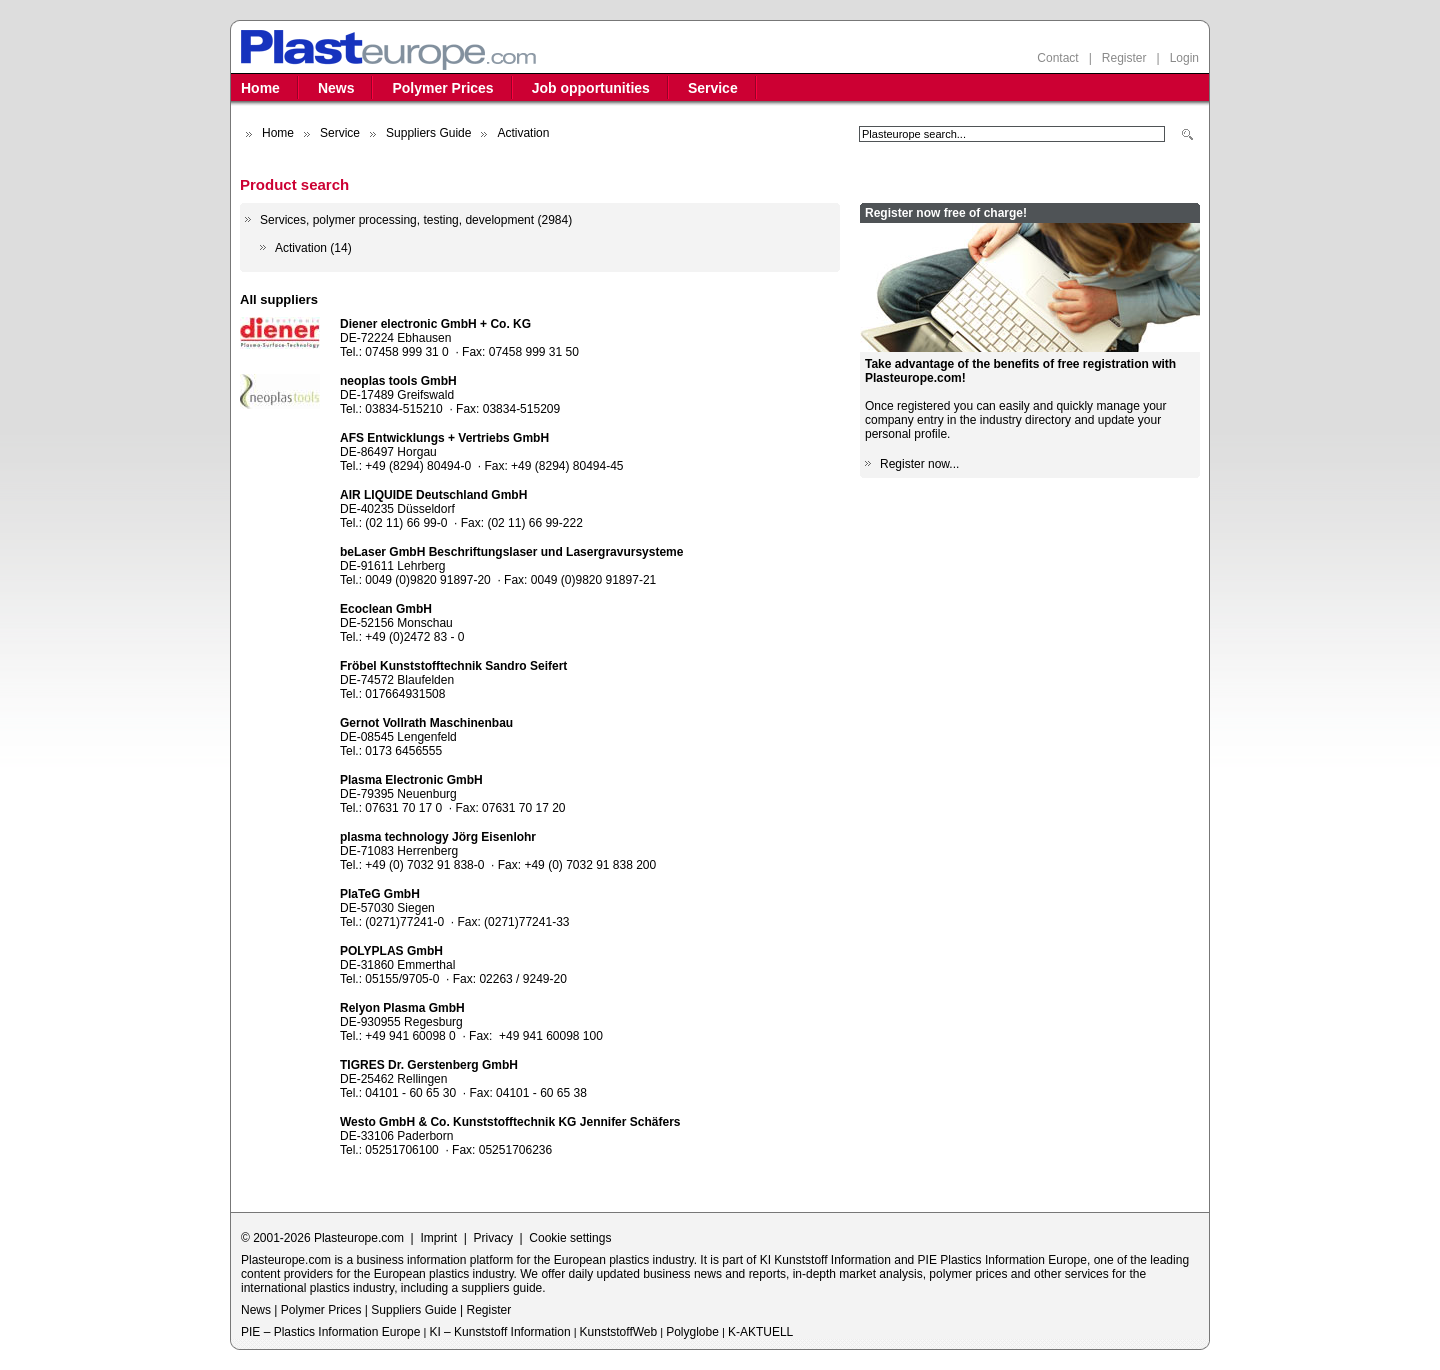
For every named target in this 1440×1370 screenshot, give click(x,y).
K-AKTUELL (760, 1332)
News (336, 88)
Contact (1057, 58)
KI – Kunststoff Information (499, 1332)
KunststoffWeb (619, 1332)
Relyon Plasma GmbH (402, 1008)
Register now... (919, 464)
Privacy (493, 1238)
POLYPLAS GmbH (391, 951)
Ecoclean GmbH (386, 609)
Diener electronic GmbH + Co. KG (435, 324)
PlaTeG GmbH (380, 894)
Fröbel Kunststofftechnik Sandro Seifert (453, 666)
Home (260, 88)
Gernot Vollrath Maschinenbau (426, 723)
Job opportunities (591, 88)
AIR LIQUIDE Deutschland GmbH (433, 495)
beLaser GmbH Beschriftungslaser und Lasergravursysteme (511, 552)
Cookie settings (570, 1238)
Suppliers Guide (428, 133)
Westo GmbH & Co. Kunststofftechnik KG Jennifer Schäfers (510, 1122)
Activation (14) (313, 248)
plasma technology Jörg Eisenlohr (438, 837)
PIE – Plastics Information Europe (330, 1332)
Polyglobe (692, 1332)
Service (713, 88)
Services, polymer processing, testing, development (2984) (416, 220)
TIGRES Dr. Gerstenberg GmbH (429, 1065)
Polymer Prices (442, 88)
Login (1184, 58)
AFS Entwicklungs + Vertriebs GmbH (444, 438)
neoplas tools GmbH (398, 381)
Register (1124, 58)
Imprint (438, 1238)
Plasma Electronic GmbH (411, 780)
